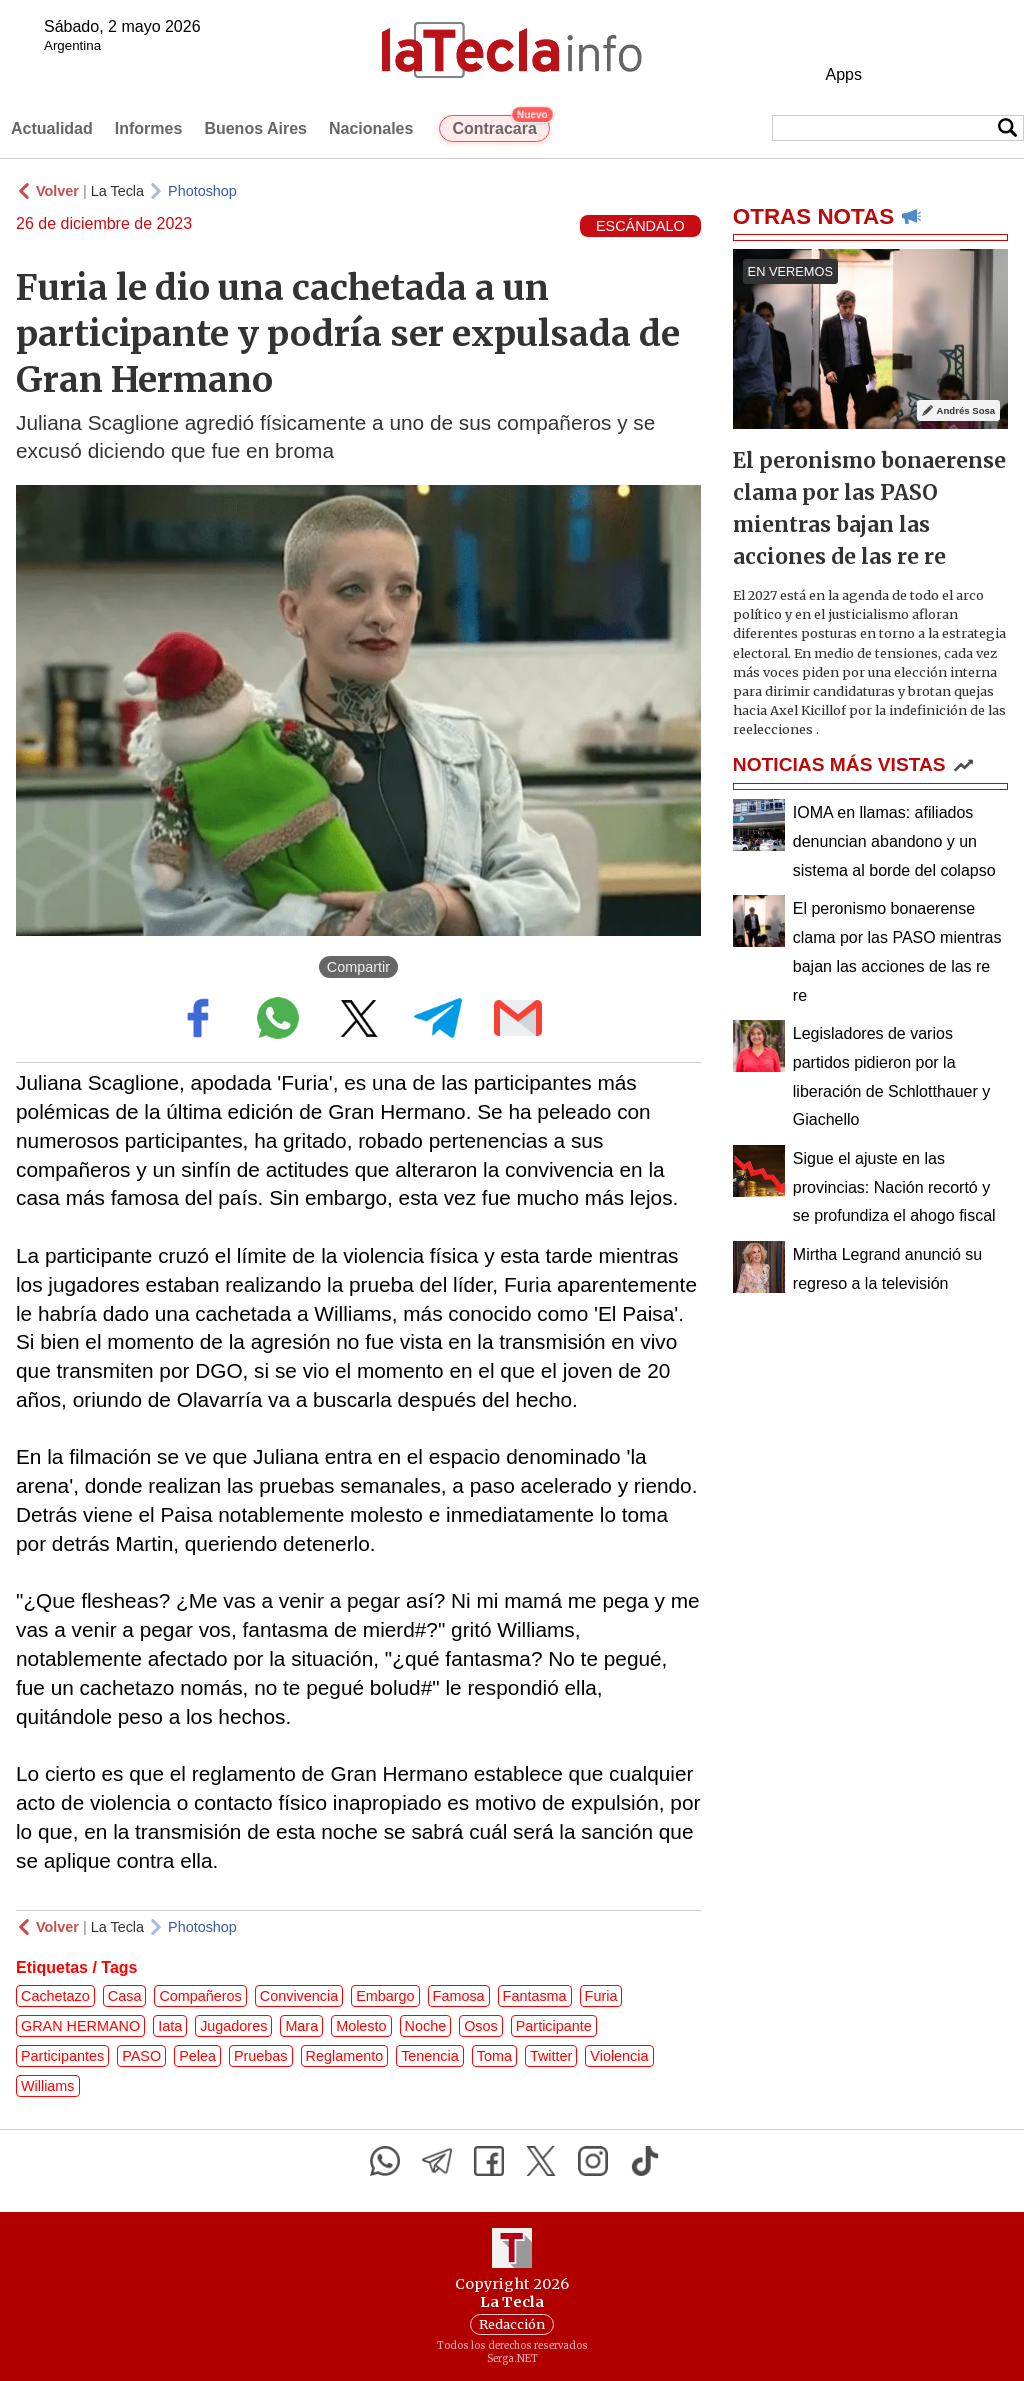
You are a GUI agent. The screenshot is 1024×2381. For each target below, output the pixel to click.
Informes (149, 128)
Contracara (500, 126)
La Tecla (117, 191)
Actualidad (52, 128)
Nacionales (371, 128)
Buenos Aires (255, 128)
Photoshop (202, 191)
